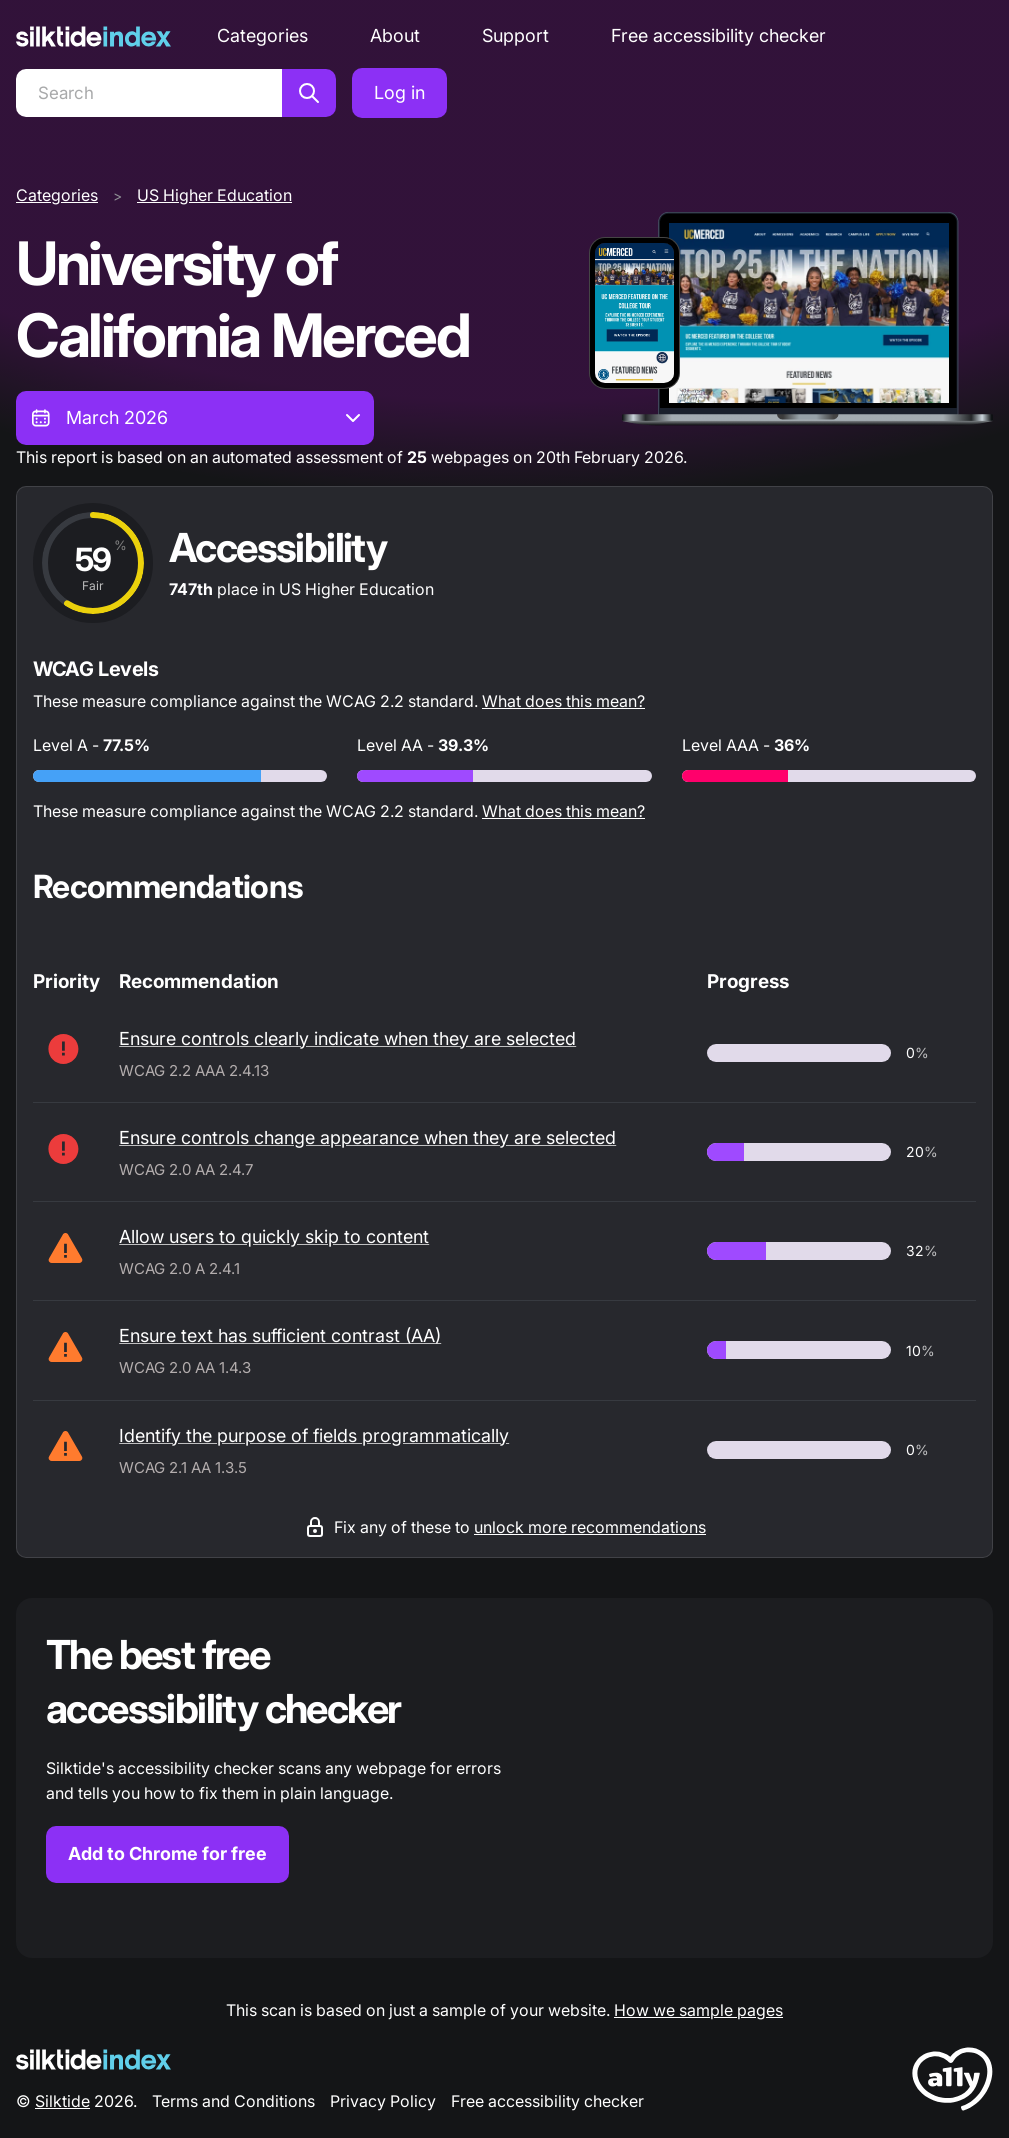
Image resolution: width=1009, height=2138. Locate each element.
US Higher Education (214, 195)
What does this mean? (563, 701)
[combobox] (195, 418)
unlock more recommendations (590, 1527)
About (395, 35)
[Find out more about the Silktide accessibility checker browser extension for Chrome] (504, 1778)
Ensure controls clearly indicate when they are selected (347, 1038)
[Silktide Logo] (93, 2059)
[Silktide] (93, 36)
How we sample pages (698, 2010)
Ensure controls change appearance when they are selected (367, 1137)
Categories (262, 35)
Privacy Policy (383, 2101)
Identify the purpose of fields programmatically (314, 1435)
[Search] (149, 93)
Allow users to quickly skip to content (274, 1236)
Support (515, 35)
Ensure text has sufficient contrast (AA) (280, 1335)
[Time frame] (195, 418)
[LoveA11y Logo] (952, 2082)
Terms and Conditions (233, 2101)
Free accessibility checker (718, 35)
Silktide (62, 2101)
